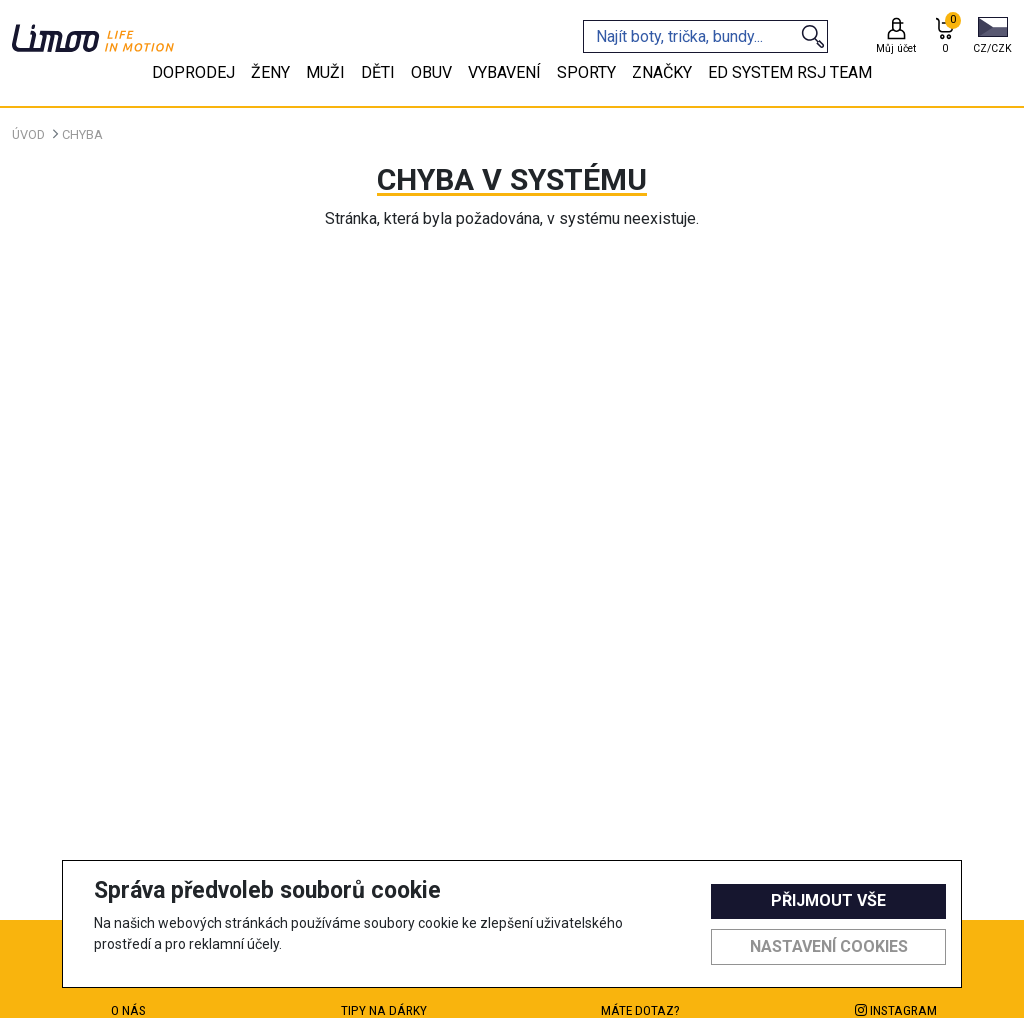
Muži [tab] (325, 72)
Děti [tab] (378, 72)
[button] (992, 37)
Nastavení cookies (829, 946)
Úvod (28, 134)
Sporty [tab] (586, 72)
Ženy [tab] (270, 72)
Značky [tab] (662, 72)
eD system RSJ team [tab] (790, 72)
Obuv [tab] (431, 72)
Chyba (82, 134)
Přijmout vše (828, 900)
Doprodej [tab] (193, 72)
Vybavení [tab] (504, 72)
